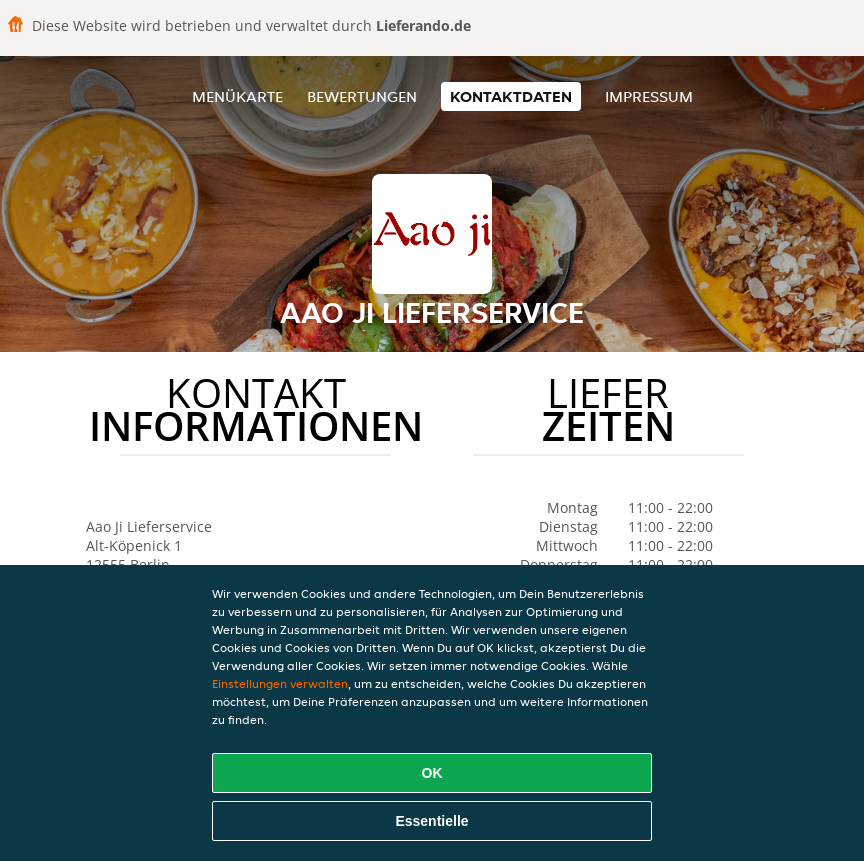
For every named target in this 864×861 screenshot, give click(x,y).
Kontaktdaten (511, 96)
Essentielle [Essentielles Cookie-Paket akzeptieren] (431, 821)
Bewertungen (362, 96)
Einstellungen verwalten (280, 683)
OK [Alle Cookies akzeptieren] (432, 773)
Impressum (649, 96)
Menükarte (237, 96)
